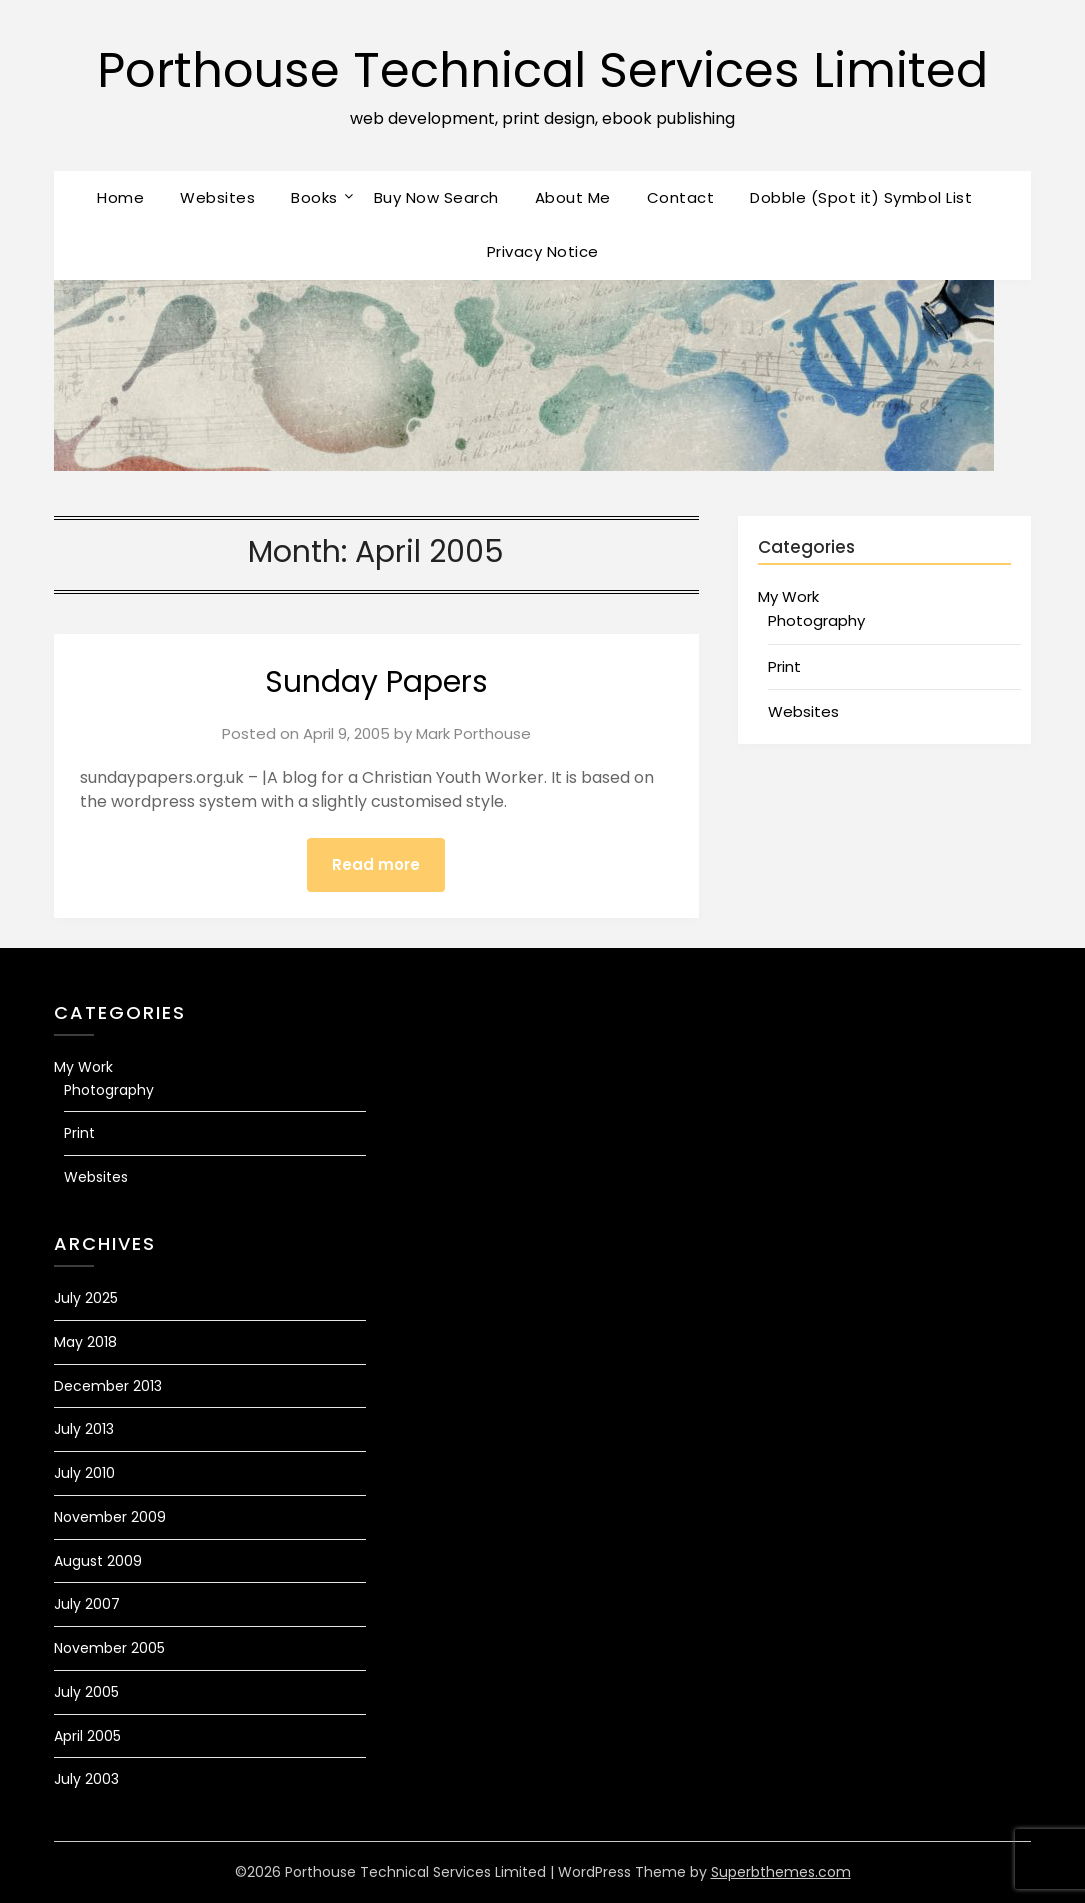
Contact (681, 197)
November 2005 (109, 1648)
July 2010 (84, 1473)
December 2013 (108, 1386)
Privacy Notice (543, 251)
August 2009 (98, 1561)
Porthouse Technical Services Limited (542, 70)
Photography (816, 620)
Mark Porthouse (473, 733)
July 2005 (86, 1692)
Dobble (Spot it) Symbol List (861, 197)
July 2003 (86, 1779)
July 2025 (86, 1298)
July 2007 (87, 1604)
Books (314, 197)
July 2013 (84, 1429)
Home (120, 197)
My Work (788, 596)
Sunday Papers (376, 682)
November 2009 (110, 1517)
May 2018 (85, 1342)
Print (784, 666)
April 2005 (87, 1736)
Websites (217, 197)
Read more (376, 864)
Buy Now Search (436, 197)
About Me (573, 197)
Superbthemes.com (781, 1872)
